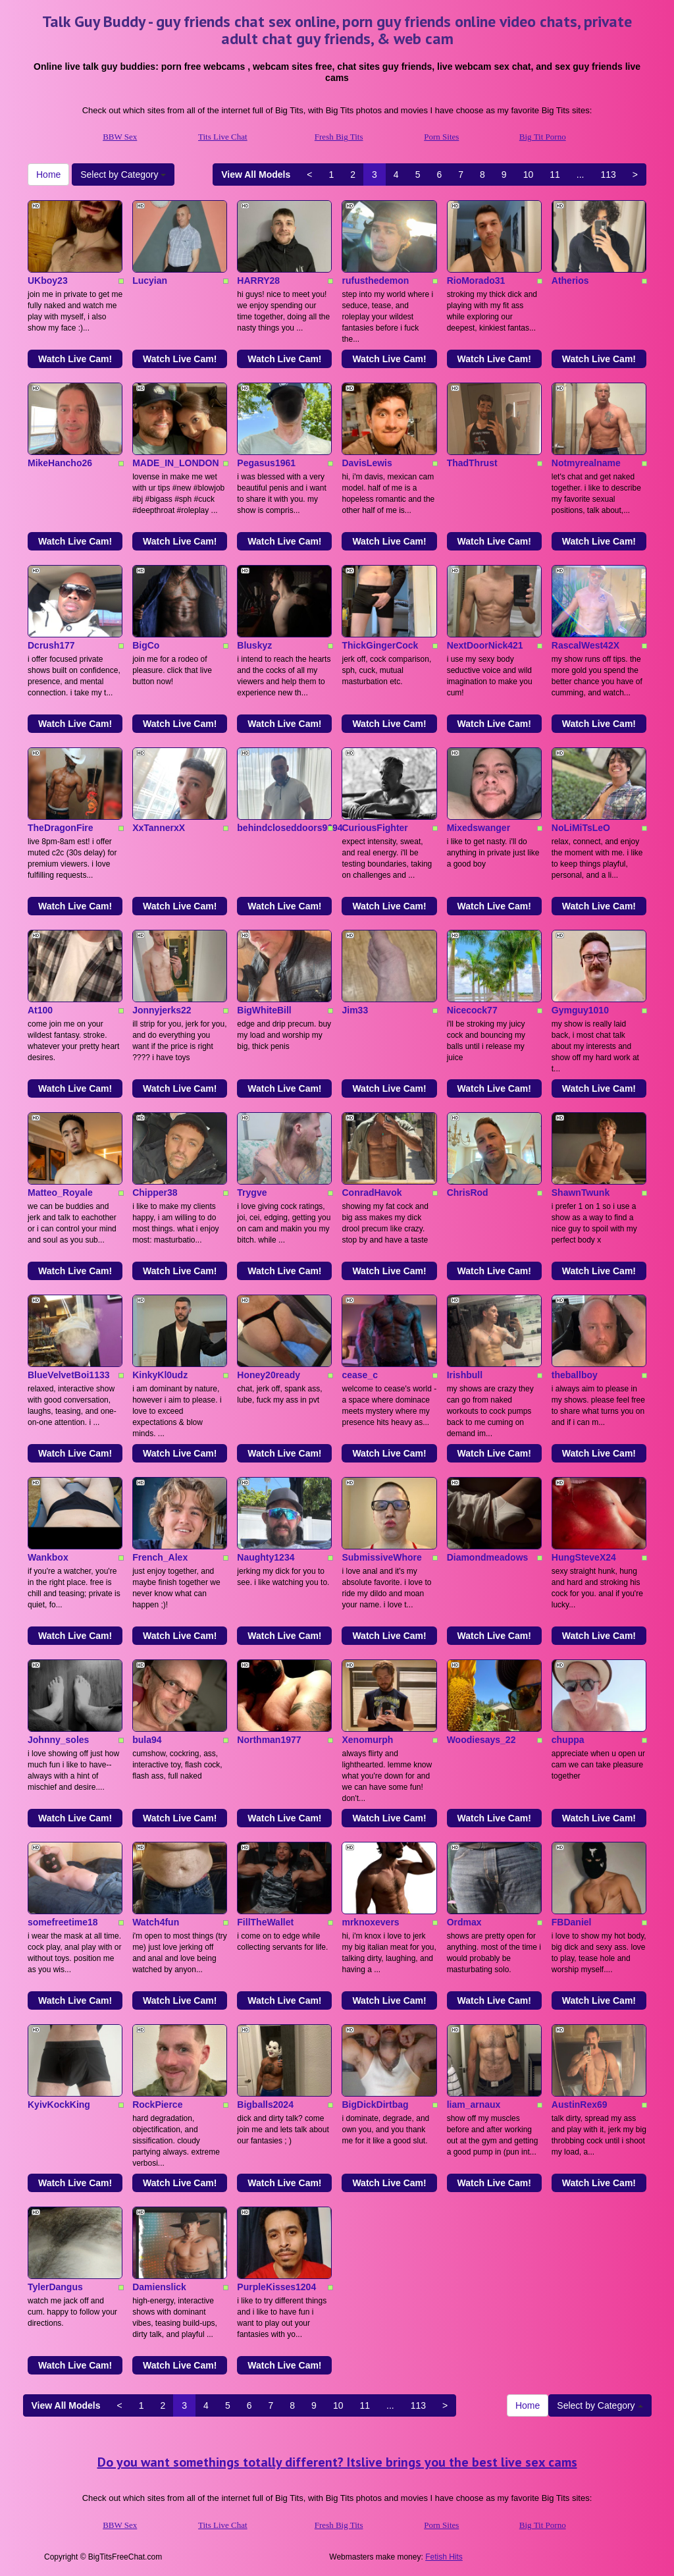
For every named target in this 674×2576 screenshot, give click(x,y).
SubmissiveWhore (381, 1557)
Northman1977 (269, 1739)
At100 (40, 1010)
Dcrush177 (51, 645)
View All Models (255, 174)
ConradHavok (372, 1192)
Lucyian (149, 280)
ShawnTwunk (580, 1192)
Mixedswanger (478, 827)
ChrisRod (467, 1192)
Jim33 (355, 1010)
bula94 (146, 1739)
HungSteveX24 (584, 1557)
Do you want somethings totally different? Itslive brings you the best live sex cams (337, 2462)
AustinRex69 (580, 2104)
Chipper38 (154, 1192)
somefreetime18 (63, 1922)
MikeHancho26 (60, 463)
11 (555, 174)
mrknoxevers (370, 1922)
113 (607, 174)
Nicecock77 (472, 1010)
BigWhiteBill (264, 1010)
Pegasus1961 (266, 463)
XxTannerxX (158, 827)
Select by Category (123, 174)
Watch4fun (155, 1922)
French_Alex (160, 1557)
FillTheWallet (265, 1922)
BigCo (145, 645)
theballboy (575, 1375)
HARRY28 (258, 280)
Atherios (570, 280)
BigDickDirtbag (375, 2104)
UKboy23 (48, 280)
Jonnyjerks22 (162, 1010)
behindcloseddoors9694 (289, 827)
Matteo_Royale (60, 1192)
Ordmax (464, 1922)
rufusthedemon (375, 280)
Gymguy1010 (580, 1010)
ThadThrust (472, 463)
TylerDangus (55, 2287)
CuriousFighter (374, 827)
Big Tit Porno (542, 137)
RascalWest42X (585, 645)
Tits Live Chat (222, 137)
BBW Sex (120, 137)
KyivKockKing (59, 2104)
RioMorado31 (476, 280)
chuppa (568, 1739)
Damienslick (159, 2287)
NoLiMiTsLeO (581, 827)
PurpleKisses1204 (276, 2287)
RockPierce (157, 2104)
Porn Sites (441, 137)
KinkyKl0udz (160, 1375)
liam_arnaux (474, 2104)
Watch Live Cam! (75, 359)
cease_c (360, 1375)
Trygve (252, 1192)
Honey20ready (268, 1375)
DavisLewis (367, 463)
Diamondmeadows (488, 1557)
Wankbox (48, 1557)
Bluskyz (254, 645)
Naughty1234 (265, 1557)
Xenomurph (367, 1739)
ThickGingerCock (380, 645)
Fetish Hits (444, 2557)
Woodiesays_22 (481, 1739)
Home (48, 174)
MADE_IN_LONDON (175, 463)
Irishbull (464, 1375)
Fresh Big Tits (339, 137)
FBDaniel (572, 1922)
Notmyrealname (586, 463)
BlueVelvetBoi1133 (69, 1375)
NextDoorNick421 (485, 645)
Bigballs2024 (265, 2104)
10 (528, 174)
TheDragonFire (60, 827)
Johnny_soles (58, 1739)
